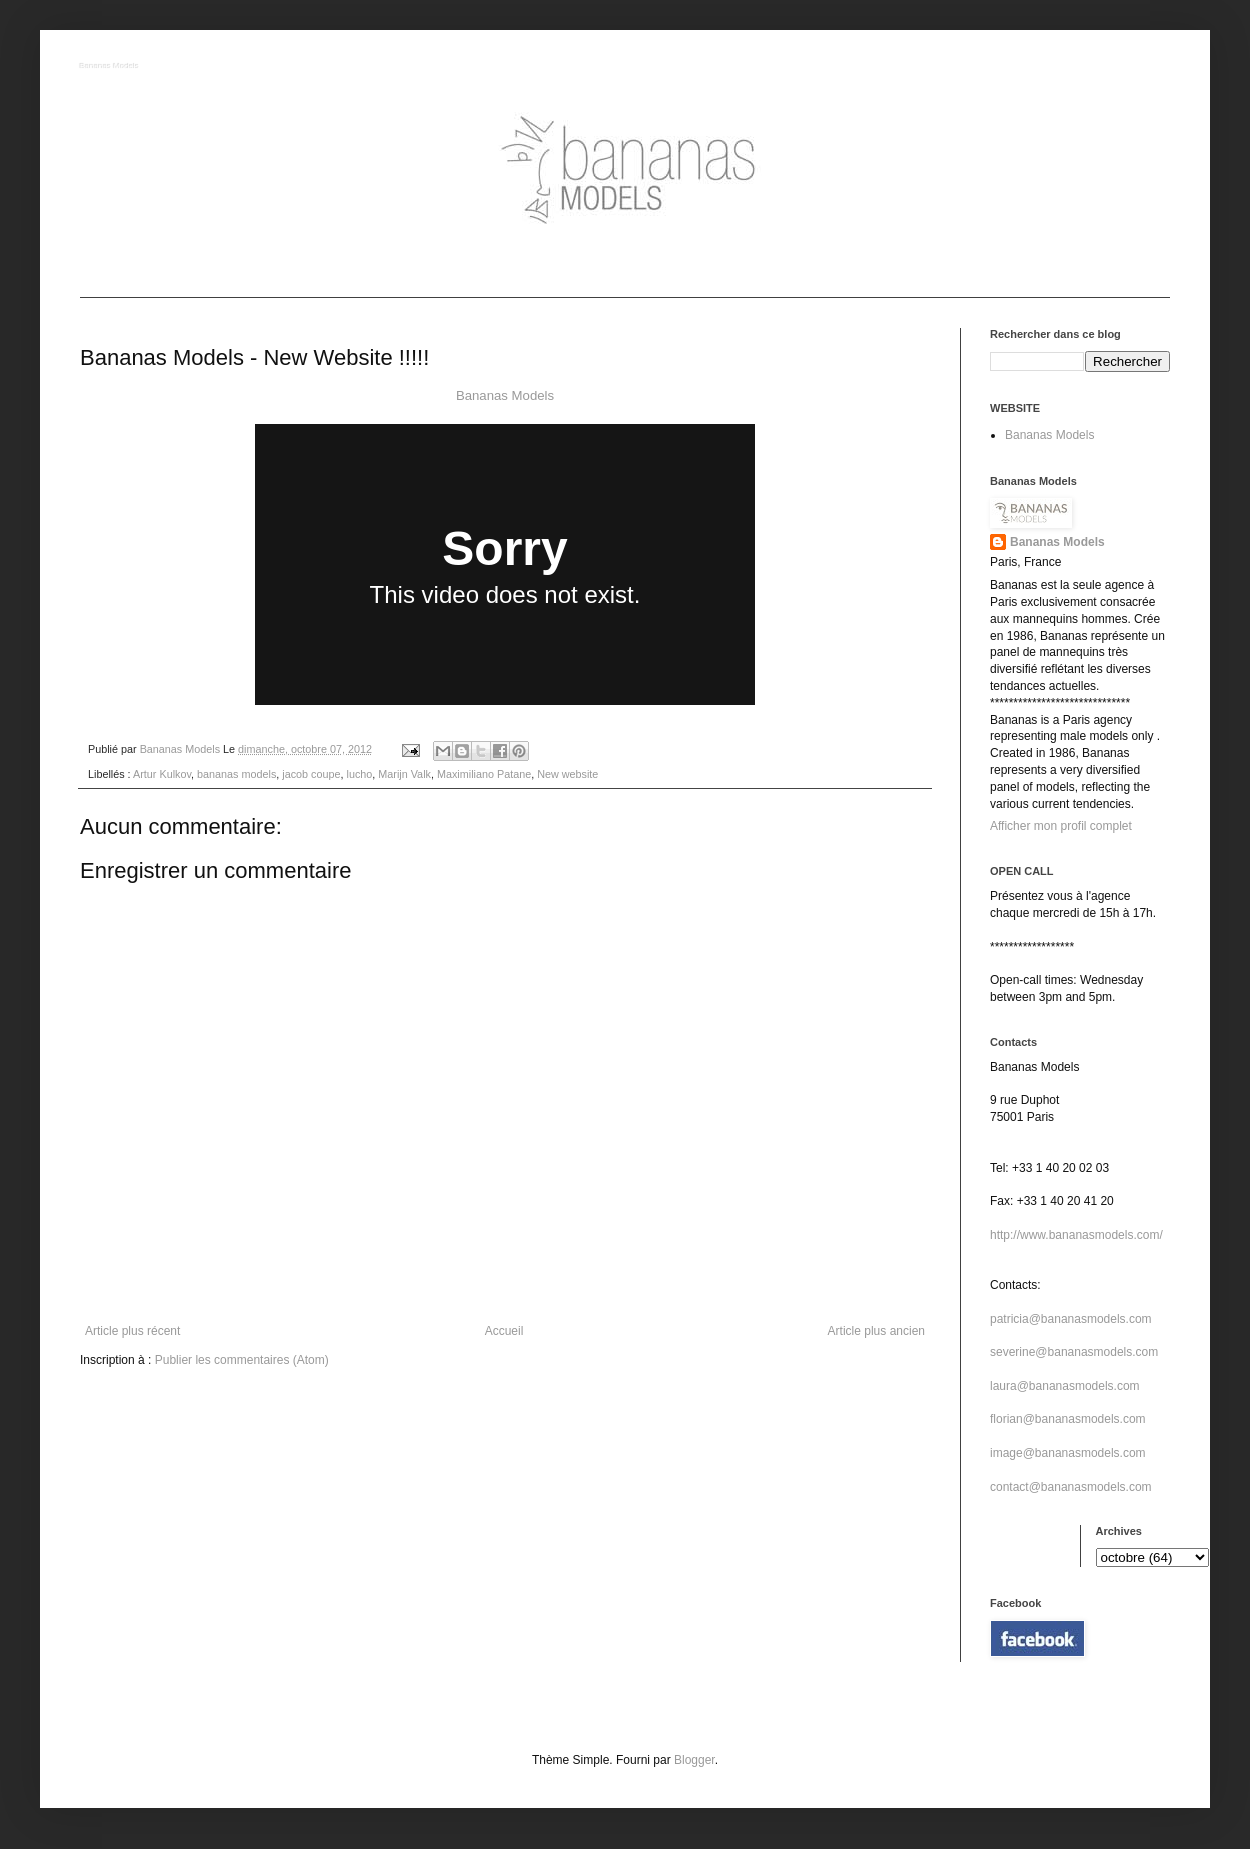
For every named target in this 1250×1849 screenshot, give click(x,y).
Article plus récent (132, 1331)
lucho (360, 774)
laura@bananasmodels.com (1065, 1386)
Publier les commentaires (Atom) (242, 1360)
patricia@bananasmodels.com (1071, 1319)
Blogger (694, 1760)
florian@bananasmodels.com (1068, 1419)
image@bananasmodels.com (1068, 1453)
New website (567, 774)
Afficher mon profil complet (1061, 826)
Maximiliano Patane (484, 774)
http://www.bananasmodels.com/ (1076, 1235)
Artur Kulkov (162, 774)
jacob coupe (311, 774)
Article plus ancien (876, 1331)
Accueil (504, 1331)
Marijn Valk (404, 774)
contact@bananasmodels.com (1071, 1487)
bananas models (236, 774)
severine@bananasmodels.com (1074, 1352)
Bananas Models (110, 66)
